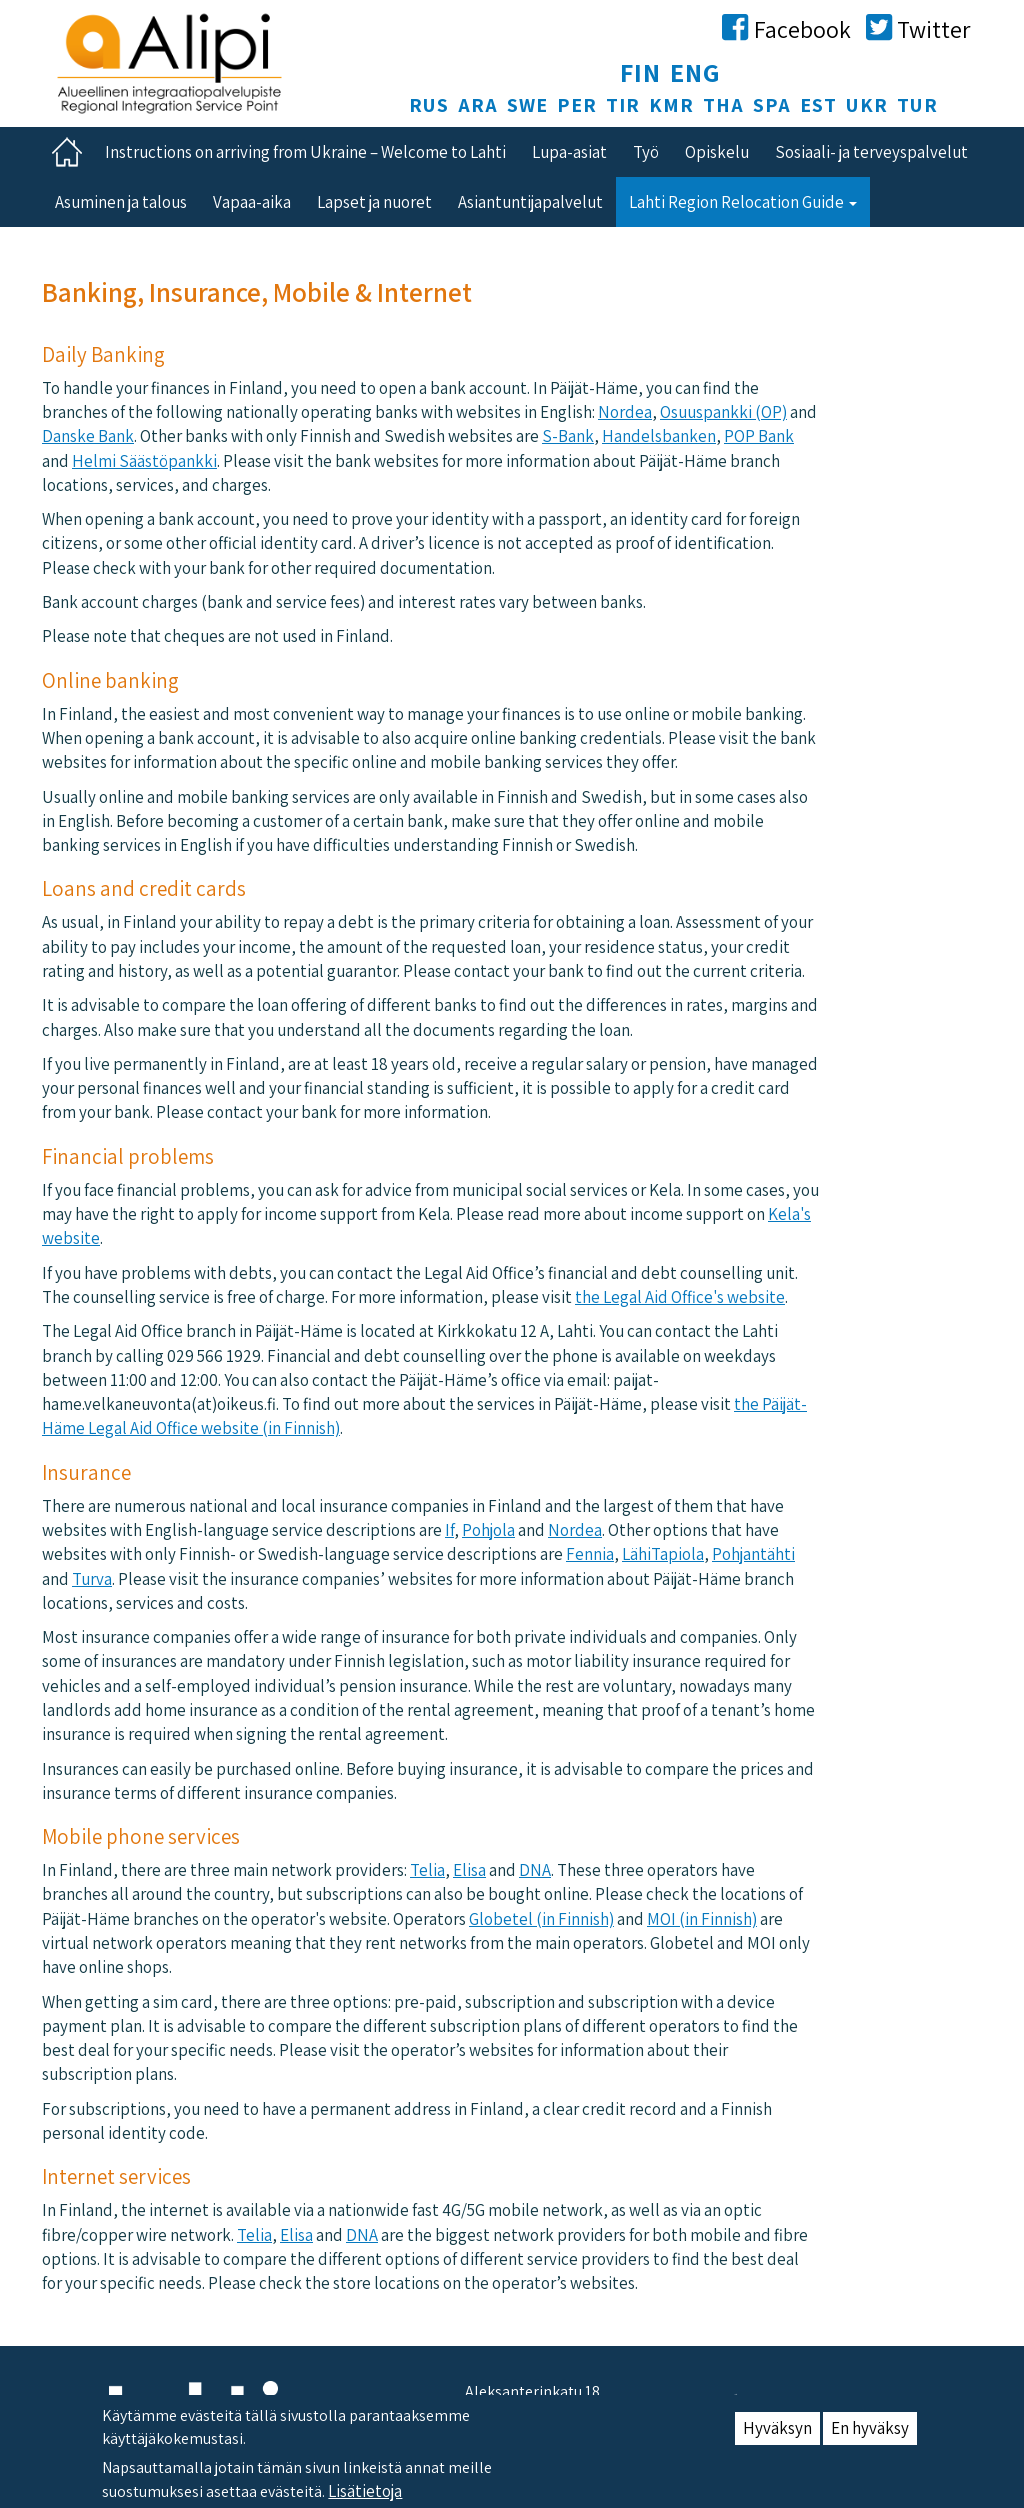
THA (723, 105)
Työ (646, 152)
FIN (640, 72)
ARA (478, 105)
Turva (92, 1579)
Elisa (469, 1870)
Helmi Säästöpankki (144, 461)
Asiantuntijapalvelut (530, 202)
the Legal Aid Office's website (680, 1297)
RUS (429, 105)
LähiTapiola (663, 1554)
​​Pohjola (488, 1530)
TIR (623, 105)
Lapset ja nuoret (374, 202)
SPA (772, 105)
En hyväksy (870, 2438)
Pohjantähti (753, 1554)
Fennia (590, 1554)
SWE (527, 105)
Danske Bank (88, 436)
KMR (671, 105)
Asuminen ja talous (121, 202)
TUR (917, 105)
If (449, 1530)
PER (577, 105)
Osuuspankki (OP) (723, 412)
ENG (695, 72)
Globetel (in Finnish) (541, 1919)
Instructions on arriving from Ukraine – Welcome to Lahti (305, 152)
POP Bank (759, 436)
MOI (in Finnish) (702, 1919)
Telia (427, 1870)
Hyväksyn (777, 2438)
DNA (535, 1870)
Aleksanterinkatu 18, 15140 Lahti (534, 2403)
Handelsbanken (659, 436)
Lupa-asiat (569, 152)
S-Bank (568, 436)
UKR (867, 105)
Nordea (625, 412)
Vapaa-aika (252, 202)
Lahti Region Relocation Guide (743, 202)
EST (818, 105)
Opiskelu (717, 152)
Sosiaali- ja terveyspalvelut (871, 152)
